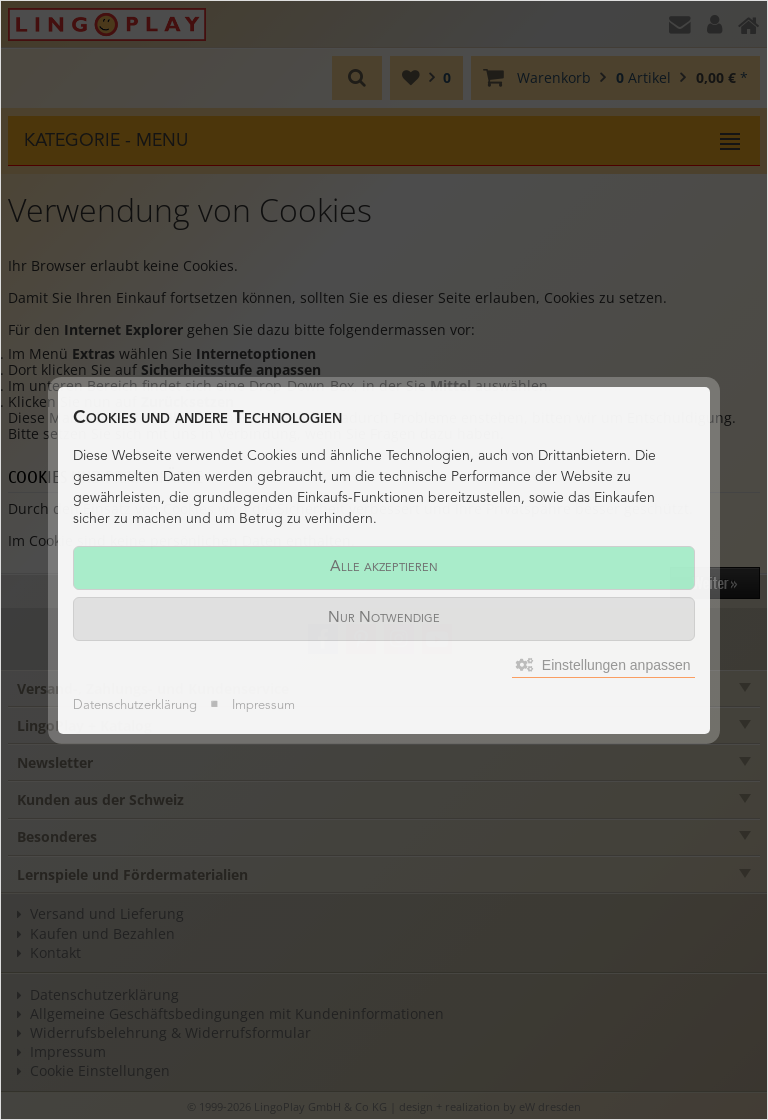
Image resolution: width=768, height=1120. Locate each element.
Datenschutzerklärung (135, 705)
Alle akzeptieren (384, 567)
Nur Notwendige (384, 618)
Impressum (263, 705)
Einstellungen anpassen (603, 665)
